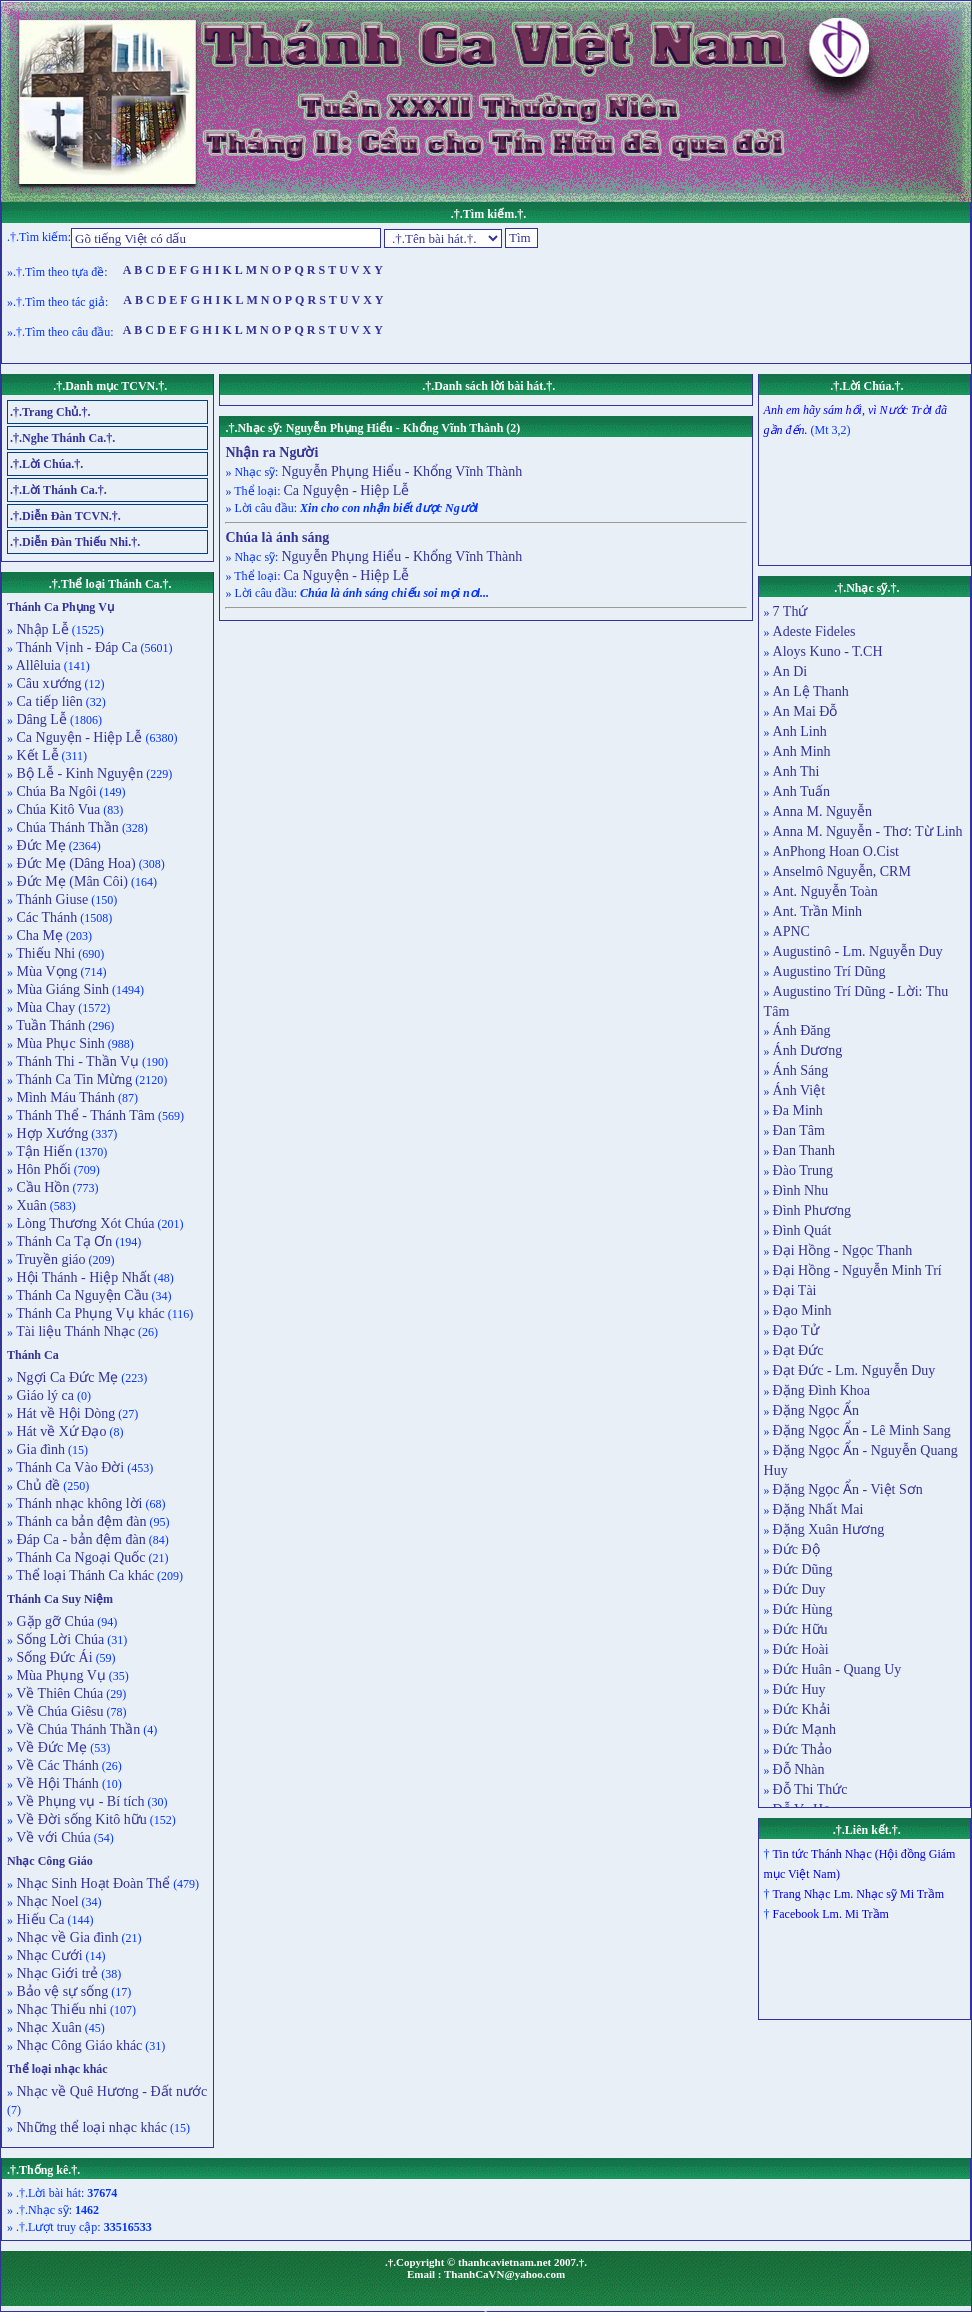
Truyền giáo (49, 1259)
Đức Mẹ (39, 845)
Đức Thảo (802, 1749)
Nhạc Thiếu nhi (60, 2009)
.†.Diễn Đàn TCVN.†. (65, 516)
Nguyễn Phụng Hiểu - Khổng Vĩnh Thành (401, 471)
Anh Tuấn (801, 791)
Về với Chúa (52, 1837)
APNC (791, 931)
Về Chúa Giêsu (58, 1711)
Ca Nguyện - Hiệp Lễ (77, 737)
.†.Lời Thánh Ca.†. (58, 490)
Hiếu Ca (39, 1919)
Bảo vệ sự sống (60, 1991)
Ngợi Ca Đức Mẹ (65, 1377)
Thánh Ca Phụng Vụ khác (89, 1313)
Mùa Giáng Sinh (61, 989)
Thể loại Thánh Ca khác (83, 1575)
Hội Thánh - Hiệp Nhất (82, 1277)
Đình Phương (812, 1210)
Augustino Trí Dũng (829, 971)
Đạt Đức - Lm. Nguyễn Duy (854, 1370)
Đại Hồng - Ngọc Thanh (843, 1250)
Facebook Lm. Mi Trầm (831, 1914)
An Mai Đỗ (805, 711)
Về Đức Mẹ (50, 1747)
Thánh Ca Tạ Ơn (62, 1241)
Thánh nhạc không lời (78, 1503)
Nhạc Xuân (47, 2027)
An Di (790, 671)
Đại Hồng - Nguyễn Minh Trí (857, 1270)
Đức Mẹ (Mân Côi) (70, 881)
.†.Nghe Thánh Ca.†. (62, 438)
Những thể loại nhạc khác (90, 2127)
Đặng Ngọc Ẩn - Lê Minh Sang (862, 1430)
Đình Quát (802, 1230)
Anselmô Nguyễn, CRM (842, 871)
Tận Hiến (42, 1151)
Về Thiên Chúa (58, 1693)
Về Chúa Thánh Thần (76, 1729)
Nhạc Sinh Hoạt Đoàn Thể (91, 1883)
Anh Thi (796, 771)
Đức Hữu (800, 1629)
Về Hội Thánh (56, 1783)
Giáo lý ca (43, 1395)
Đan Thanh (804, 1150)
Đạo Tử (796, 1330)
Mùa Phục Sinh (59, 1043)
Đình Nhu (801, 1190)
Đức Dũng (803, 1569)
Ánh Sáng (801, 1070)
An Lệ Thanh (811, 691)
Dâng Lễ (40, 719)
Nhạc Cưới (48, 1955)
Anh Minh (802, 751)
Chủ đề (36, 1485)
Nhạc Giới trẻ (55, 1973)
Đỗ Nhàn (799, 1769)
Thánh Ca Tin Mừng (72, 1079)
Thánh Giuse (50, 899)
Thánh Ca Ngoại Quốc (79, 1557)
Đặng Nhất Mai (818, 1509)
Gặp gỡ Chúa (53, 1621)
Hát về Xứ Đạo (59, 1431)
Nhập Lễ (41, 629)
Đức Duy (799, 1589)
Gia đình (39, 1449)
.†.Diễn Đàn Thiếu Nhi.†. (75, 542)
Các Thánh (45, 917)
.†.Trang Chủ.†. (50, 412)
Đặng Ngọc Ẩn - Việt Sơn (848, 1489)
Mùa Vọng (45, 971)
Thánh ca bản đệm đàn (80, 1521)
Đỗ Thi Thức (810, 1789)
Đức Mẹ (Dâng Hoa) (74, 863)
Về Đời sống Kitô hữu (80, 1819)
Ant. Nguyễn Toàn (825, 891)
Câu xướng (47, 683)
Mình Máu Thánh (64, 1097)
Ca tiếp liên (48, 701)
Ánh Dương (808, 1050)
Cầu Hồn (41, 1187)
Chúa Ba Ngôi (55, 791)
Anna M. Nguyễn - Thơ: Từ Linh (868, 831)
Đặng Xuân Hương (829, 1529)
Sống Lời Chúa (58, 1639)
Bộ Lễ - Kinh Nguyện (78, 773)
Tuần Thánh (49, 1025)
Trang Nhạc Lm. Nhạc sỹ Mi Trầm (858, 1894)
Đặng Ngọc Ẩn (816, 1410)
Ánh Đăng (802, 1030)
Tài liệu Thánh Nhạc (74, 1331)
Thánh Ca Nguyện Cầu (81, 1295)
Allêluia (37, 665)
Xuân (30, 1205)
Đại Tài (795, 1290)
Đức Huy (799, 1689)
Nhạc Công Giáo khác (77, 2045)
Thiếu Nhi (44, 953)
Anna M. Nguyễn (822, 811)
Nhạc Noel (46, 1901)
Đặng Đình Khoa (821, 1390)
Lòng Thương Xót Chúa (83, 1223)
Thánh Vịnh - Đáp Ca (75, 647)
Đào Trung (803, 1170)
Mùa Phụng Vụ (59, 1675)
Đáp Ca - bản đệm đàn (79, 1539)
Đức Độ (796, 1549)
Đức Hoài (801, 1649)
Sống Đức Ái (53, 1657)
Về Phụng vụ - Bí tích (79, 1801)
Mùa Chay (44, 1007)
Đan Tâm (799, 1130)
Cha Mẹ (38, 935)
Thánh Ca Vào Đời (68, 1467)
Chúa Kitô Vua (56, 809)
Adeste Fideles (814, 631)
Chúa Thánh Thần (66, 827)
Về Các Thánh (56, 1765)
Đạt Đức (798, 1350)
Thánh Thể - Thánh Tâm (84, 1115)
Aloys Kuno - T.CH (828, 651)
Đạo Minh (802, 1310)
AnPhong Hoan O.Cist (836, 851)
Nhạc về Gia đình (65, 1937)
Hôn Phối (42, 1169)
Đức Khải (802, 1709)
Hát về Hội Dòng (64, 1413)
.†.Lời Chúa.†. (46, 464)
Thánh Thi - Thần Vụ (76, 1061)
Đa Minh (798, 1110)
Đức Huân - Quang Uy (837, 1669)
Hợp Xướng (50, 1133)
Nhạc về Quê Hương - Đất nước (110, 2091)
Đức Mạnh (804, 1729)
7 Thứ (790, 611)
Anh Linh (800, 731)
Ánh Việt (799, 1090)
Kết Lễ (36, 755)
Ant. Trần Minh (817, 911)
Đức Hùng (803, 1609)
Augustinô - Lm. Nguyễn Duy (858, 951)
